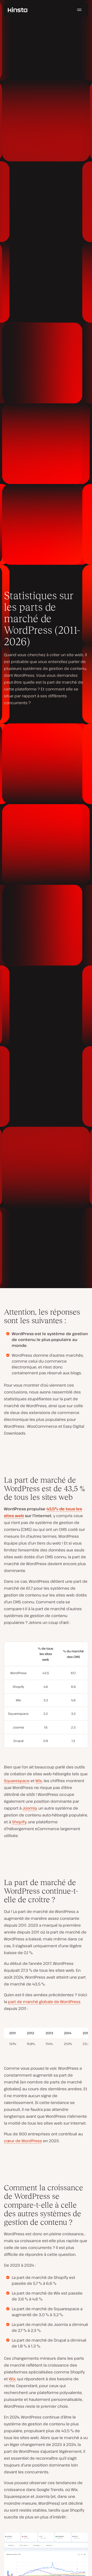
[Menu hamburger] (79, 10)
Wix (38, 1780)
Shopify (19, 1822)
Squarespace (17, 1780)
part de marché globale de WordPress (44, 2001)
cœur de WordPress (23, 2140)
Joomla (29, 1808)
